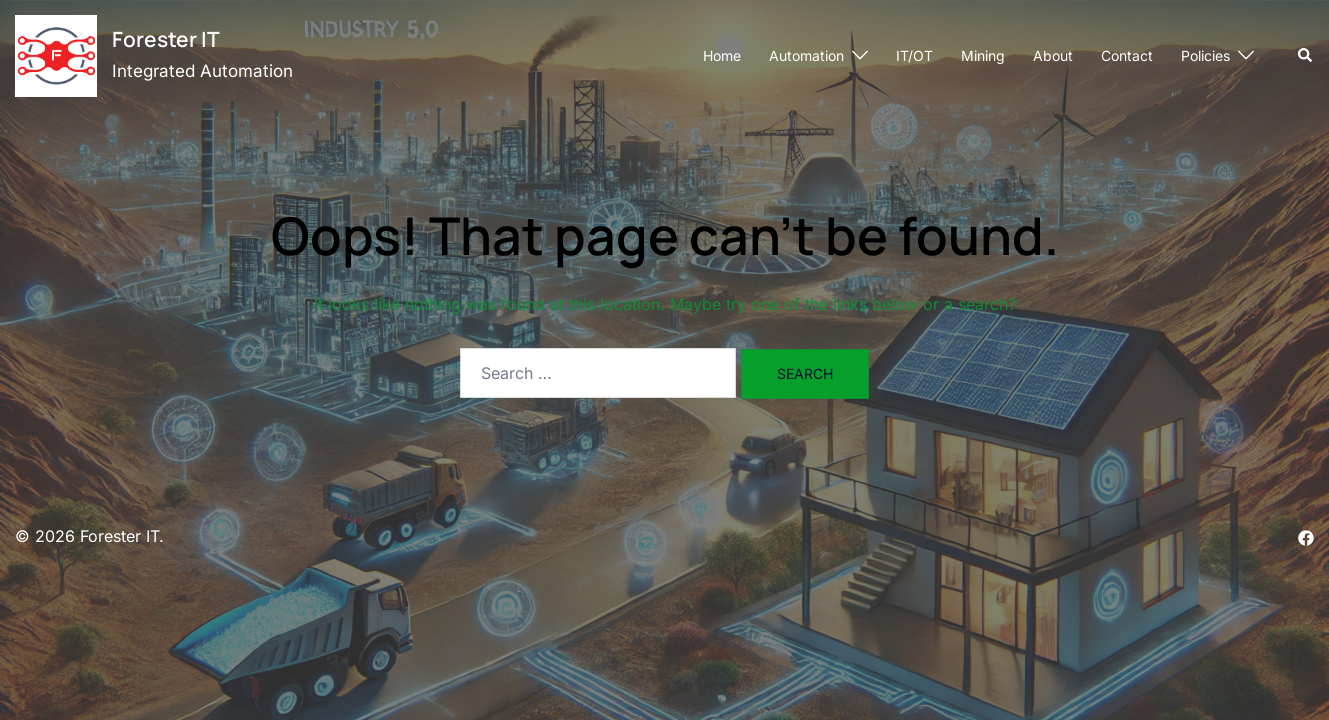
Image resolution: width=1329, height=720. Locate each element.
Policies (1205, 55)
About (1053, 55)
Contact (1127, 55)
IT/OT (914, 55)
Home (722, 55)
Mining (983, 55)
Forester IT (166, 39)
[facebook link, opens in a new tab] (1306, 536)
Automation (806, 55)
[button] (1306, 56)
